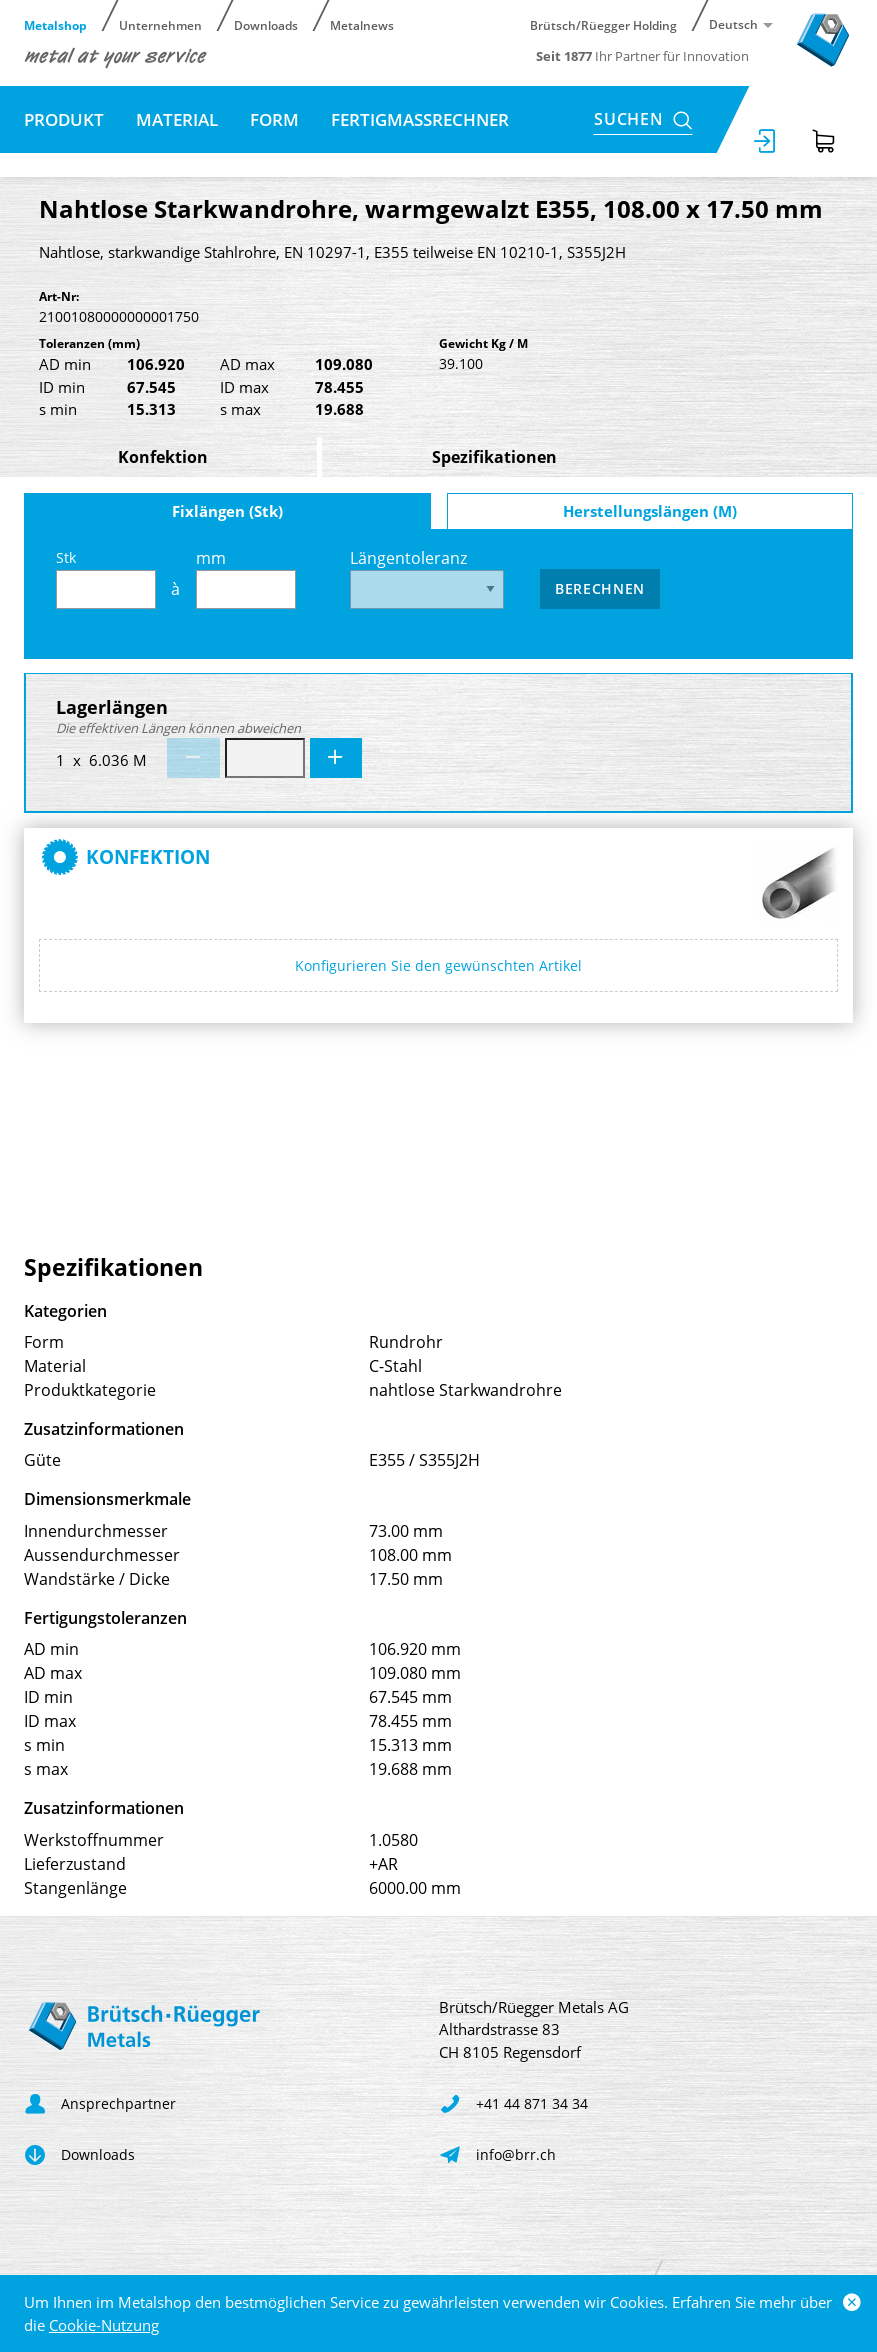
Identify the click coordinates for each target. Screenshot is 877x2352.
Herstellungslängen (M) (650, 511)
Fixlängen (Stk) (227, 511)
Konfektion (163, 457)
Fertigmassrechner (420, 119)
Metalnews (362, 24)
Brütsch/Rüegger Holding (603, 24)
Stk (106, 578)
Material (177, 119)
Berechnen (600, 588)
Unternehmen (160, 24)
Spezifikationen (494, 457)
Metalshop (55, 24)
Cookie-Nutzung (104, 2325)
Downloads (266, 24)
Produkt (64, 119)
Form (274, 119)
